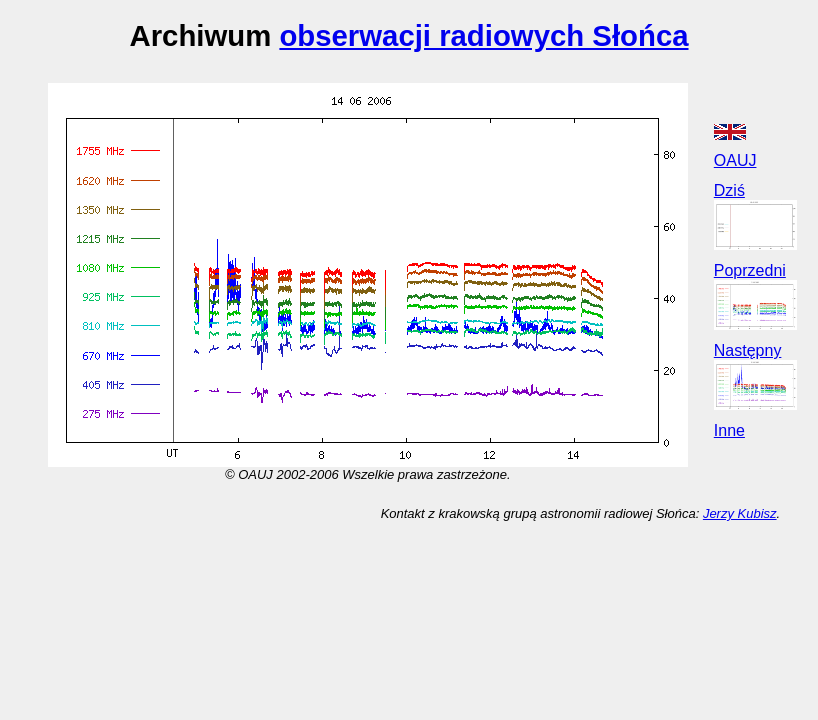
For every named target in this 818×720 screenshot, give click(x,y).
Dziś (729, 190)
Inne (729, 430)
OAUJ (735, 160)
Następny (748, 350)
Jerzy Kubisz (740, 513)
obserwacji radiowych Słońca (483, 35)
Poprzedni (750, 270)
